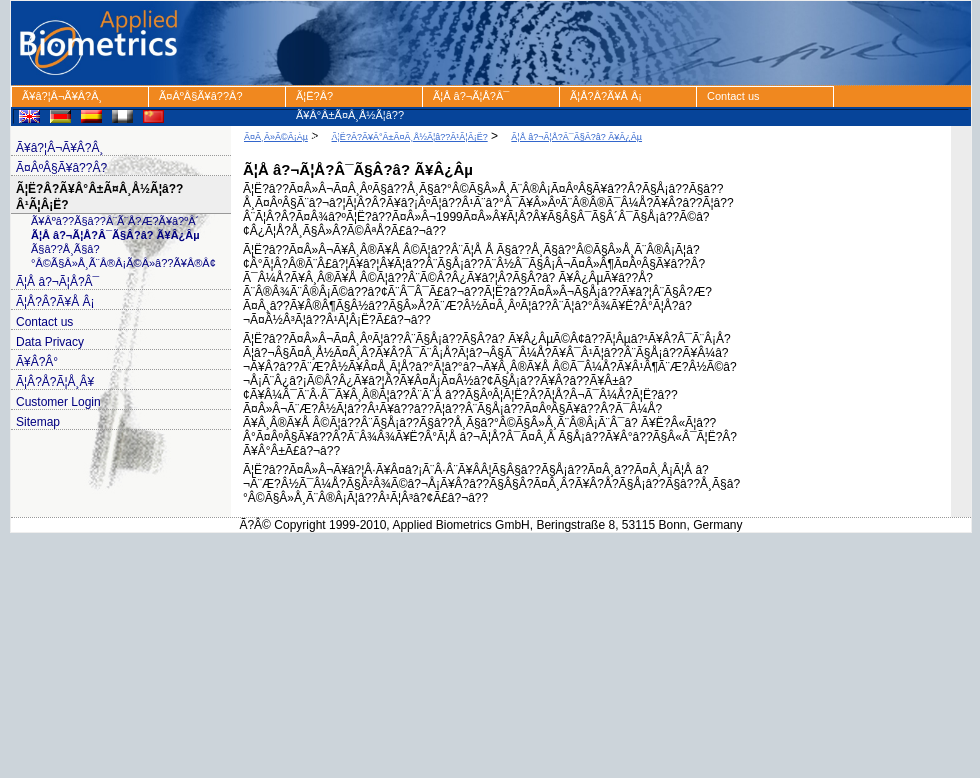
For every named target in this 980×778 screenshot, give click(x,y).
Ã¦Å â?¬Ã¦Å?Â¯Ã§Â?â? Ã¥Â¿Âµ (115, 235)
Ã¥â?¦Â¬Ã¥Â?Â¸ (62, 96)
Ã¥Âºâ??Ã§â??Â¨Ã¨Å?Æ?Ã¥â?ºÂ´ (115, 221)
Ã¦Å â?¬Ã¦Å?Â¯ (471, 96)
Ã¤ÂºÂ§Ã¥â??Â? (201, 96)
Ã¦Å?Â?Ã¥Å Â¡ (606, 96)
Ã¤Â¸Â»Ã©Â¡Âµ (276, 137)
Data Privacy (50, 342)
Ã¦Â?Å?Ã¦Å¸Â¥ (55, 382)
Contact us (733, 96)
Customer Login (58, 402)
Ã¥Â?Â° (37, 362)
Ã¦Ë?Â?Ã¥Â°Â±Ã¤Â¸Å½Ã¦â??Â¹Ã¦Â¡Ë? (350, 98)
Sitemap (38, 422)
